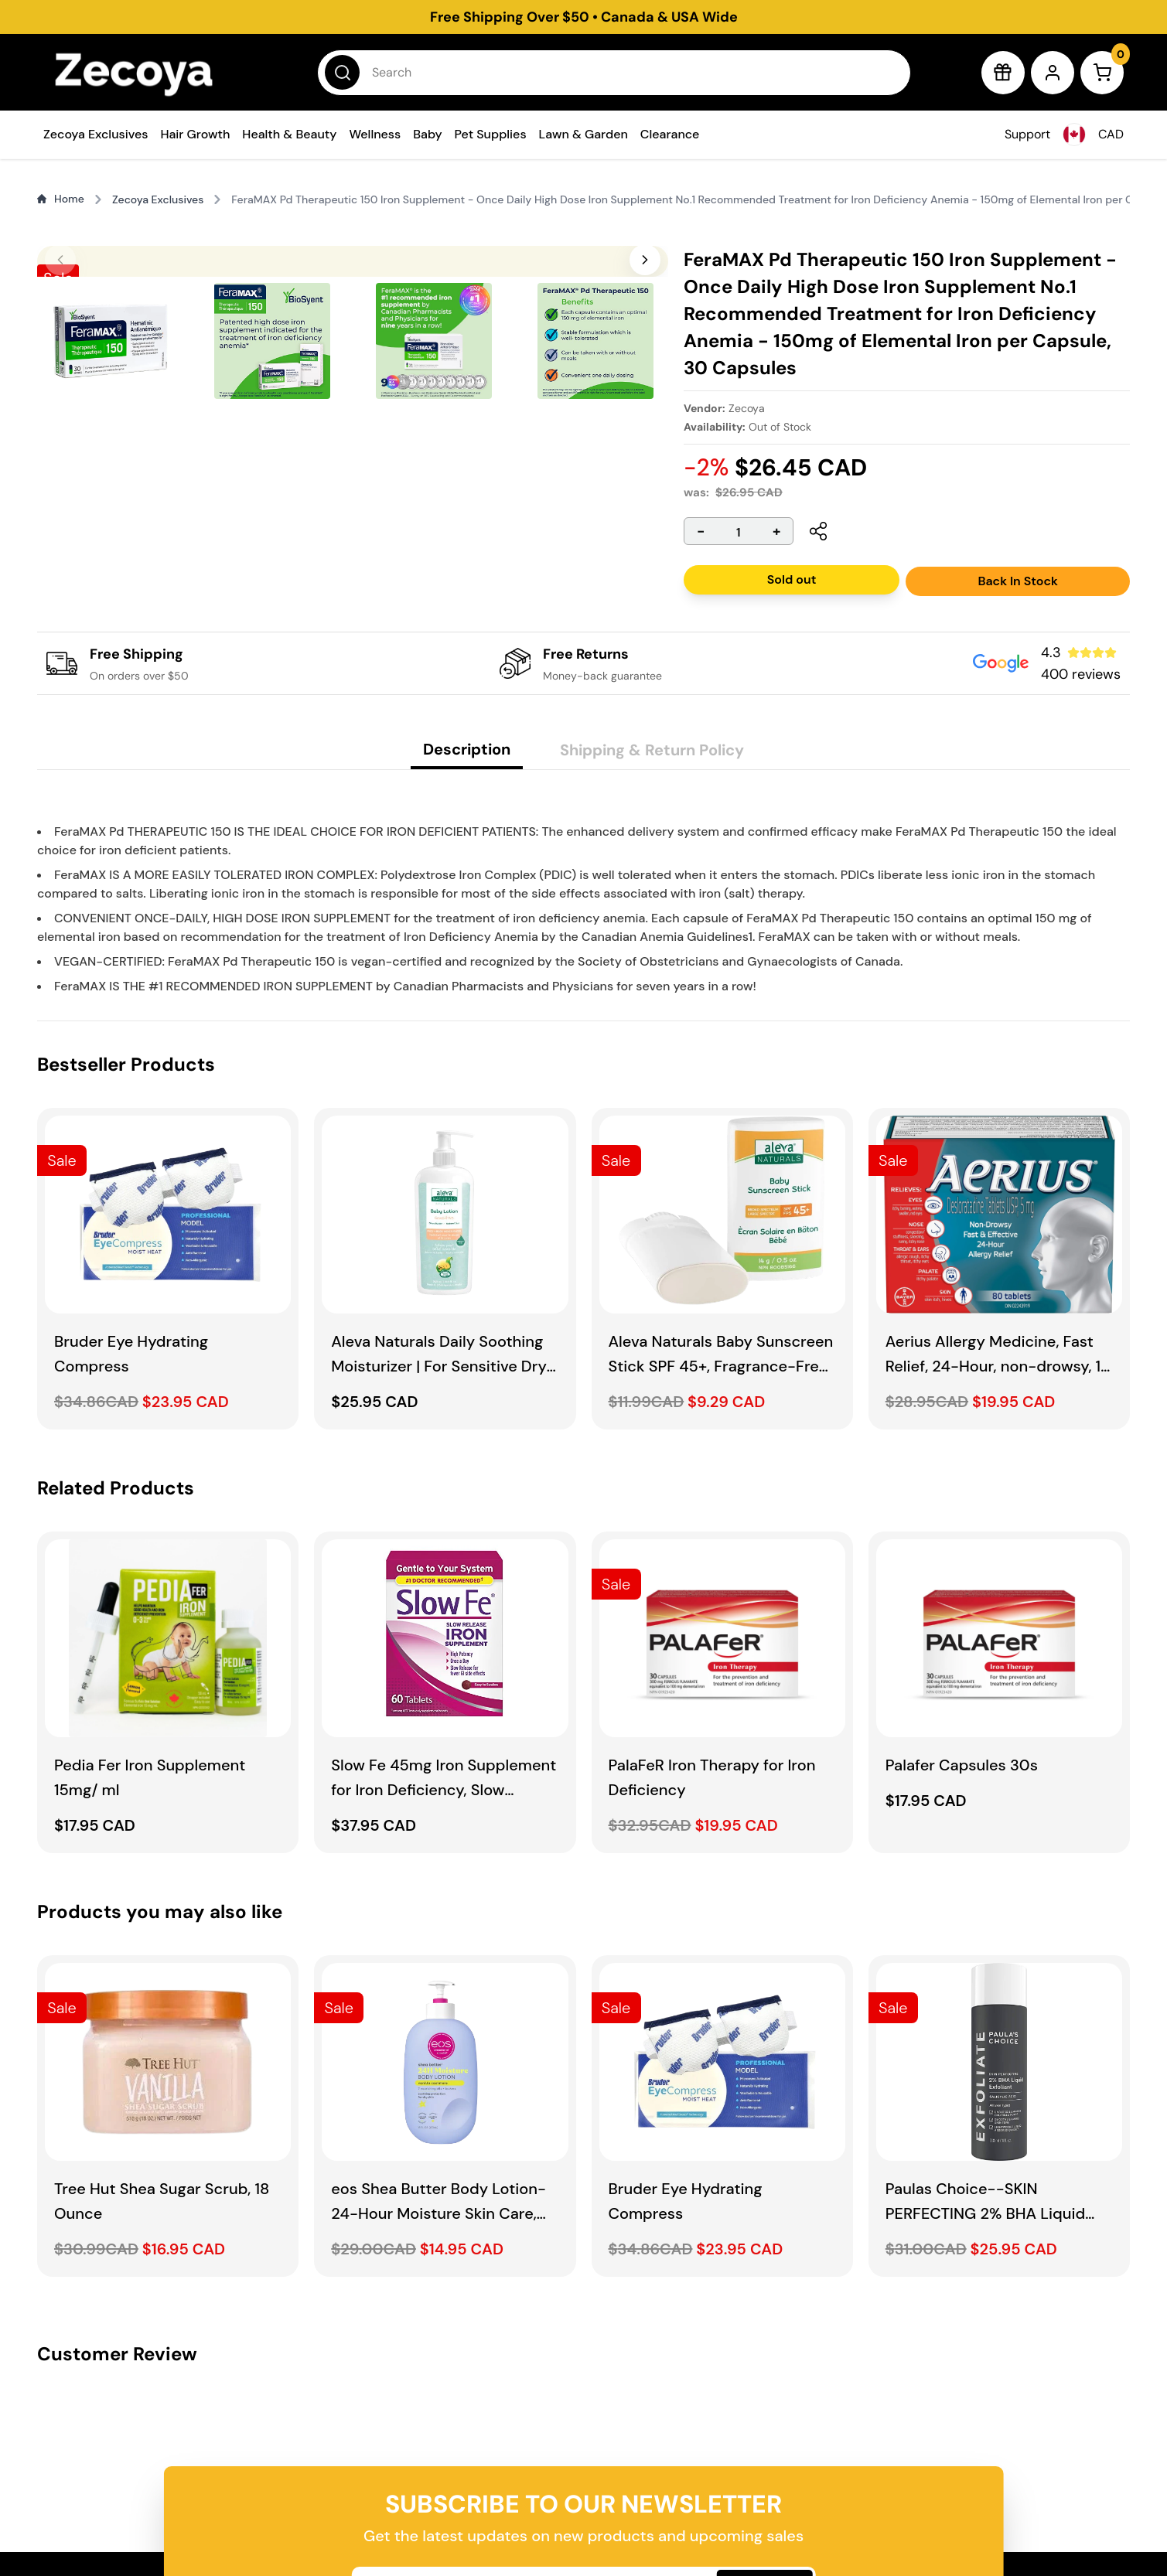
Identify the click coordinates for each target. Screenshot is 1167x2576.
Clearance (670, 134)
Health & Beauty (289, 134)
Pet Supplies (491, 134)
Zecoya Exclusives (95, 134)
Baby (427, 134)
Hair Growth (195, 134)
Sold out (791, 579)
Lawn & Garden (583, 134)
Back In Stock (1018, 581)
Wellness (375, 134)
